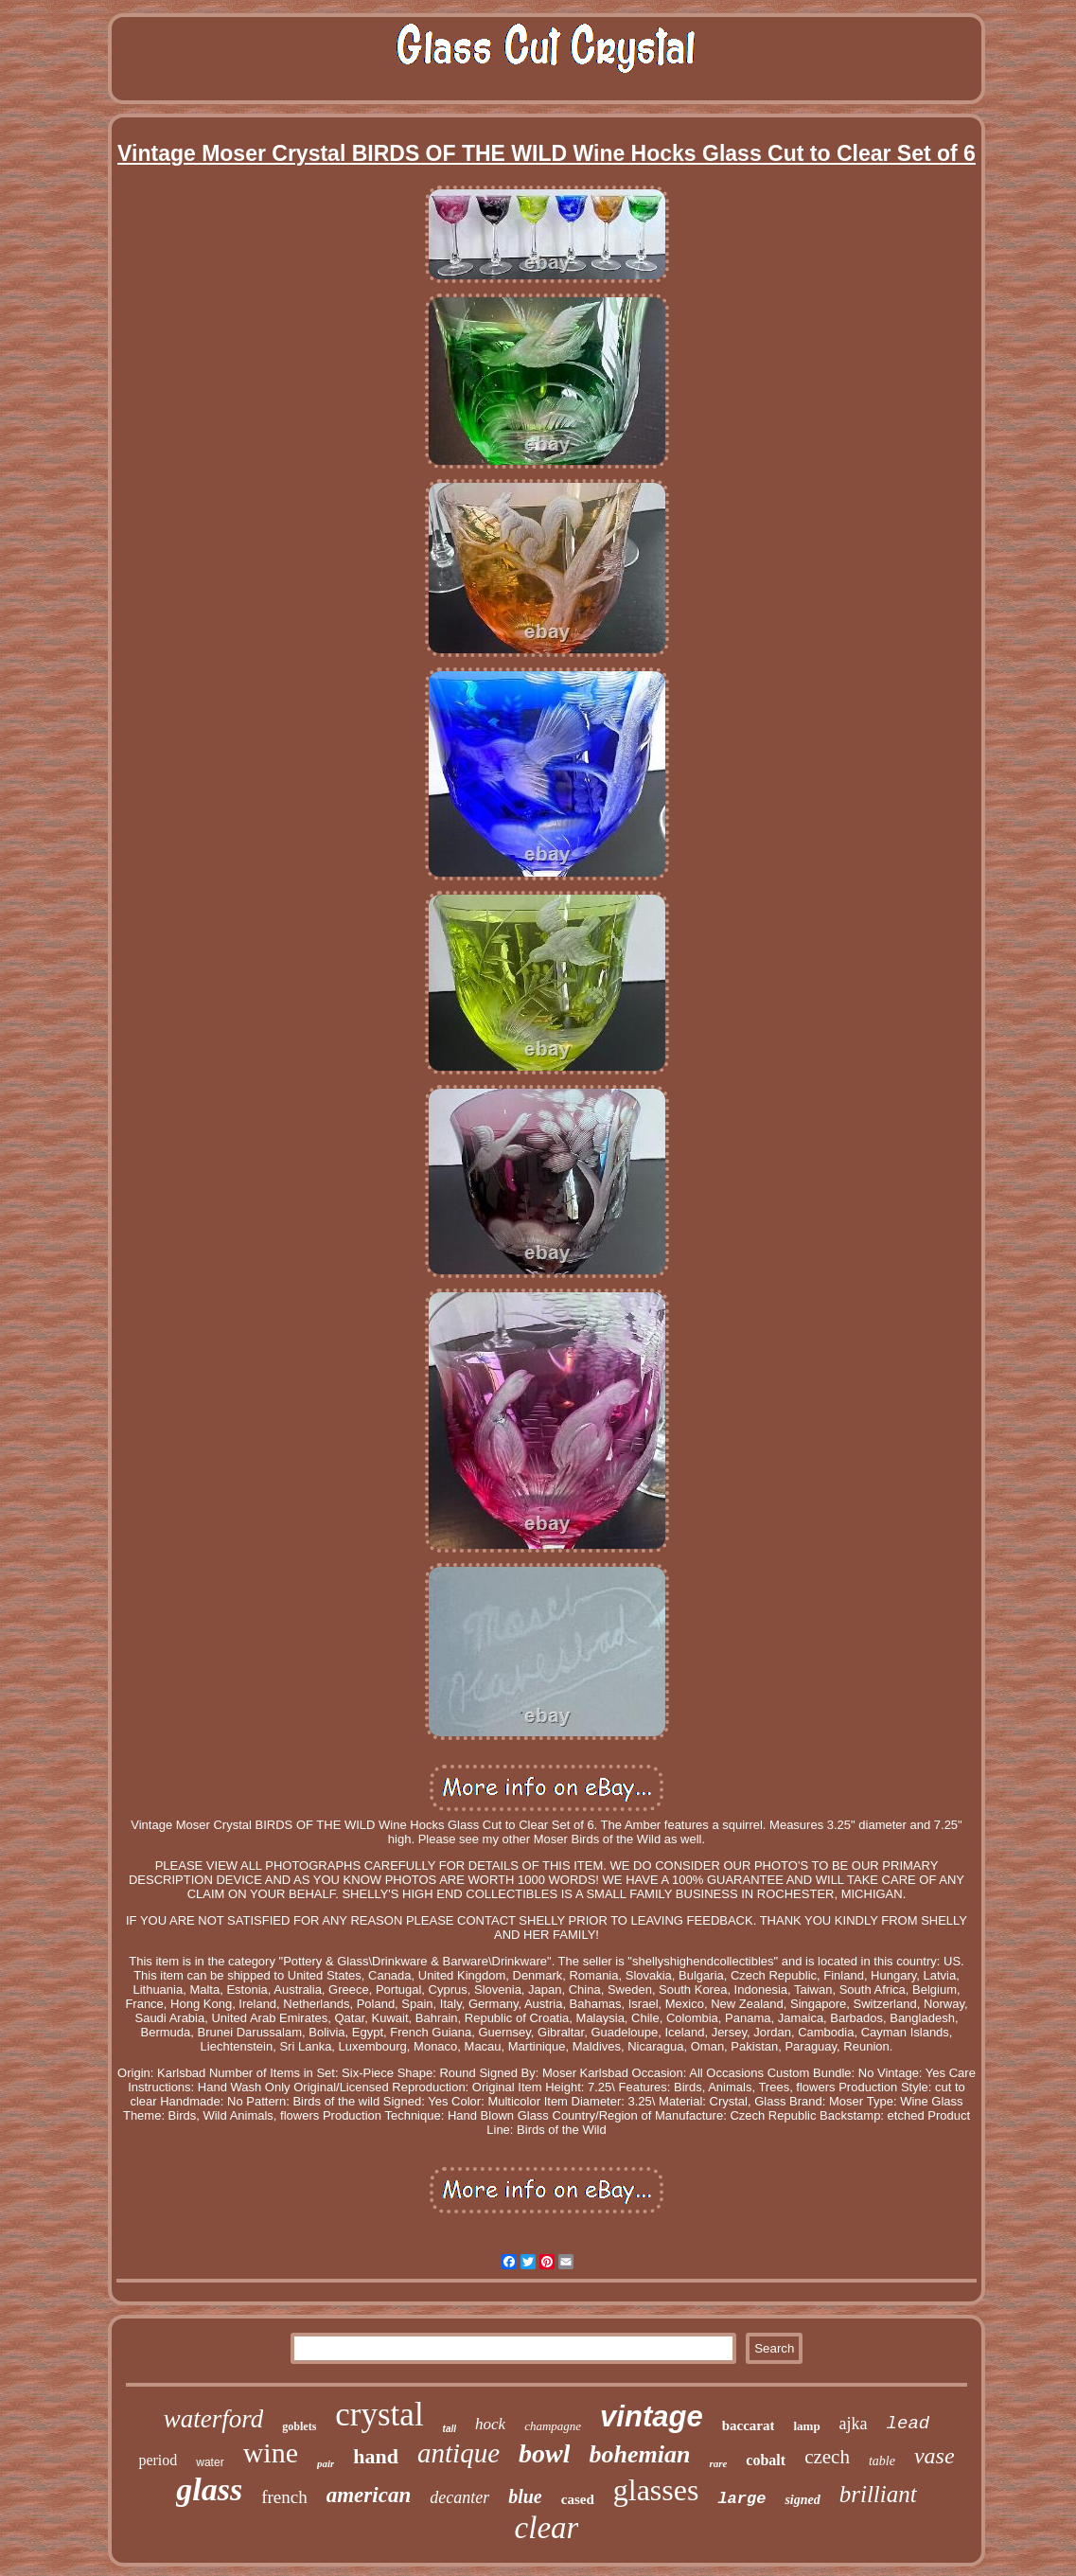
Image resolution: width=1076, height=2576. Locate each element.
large (741, 2499)
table (882, 2461)
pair (325, 2463)
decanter (459, 2497)
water (209, 2462)
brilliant (878, 2494)
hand (375, 2456)
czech (827, 2456)
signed (802, 2500)
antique (458, 2453)
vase (934, 2455)
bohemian (639, 2454)
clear (547, 2528)
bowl (544, 2453)
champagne (552, 2426)
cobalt (765, 2460)
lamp (806, 2426)
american (368, 2495)
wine (270, 2452)
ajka (853, 2423)
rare (718, 2463)
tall (449, 2429)
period (157, 2460)
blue (525, 2496)
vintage (651, 2416)
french (284, 2497)
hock (490, 2424)
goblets (299, 2426)
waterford (214, 2419)
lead (908, 2423)
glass (209, 2489)
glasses (656, 2490)
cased (577, 2499)
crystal (379, 2414)
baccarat (748, 2425)
